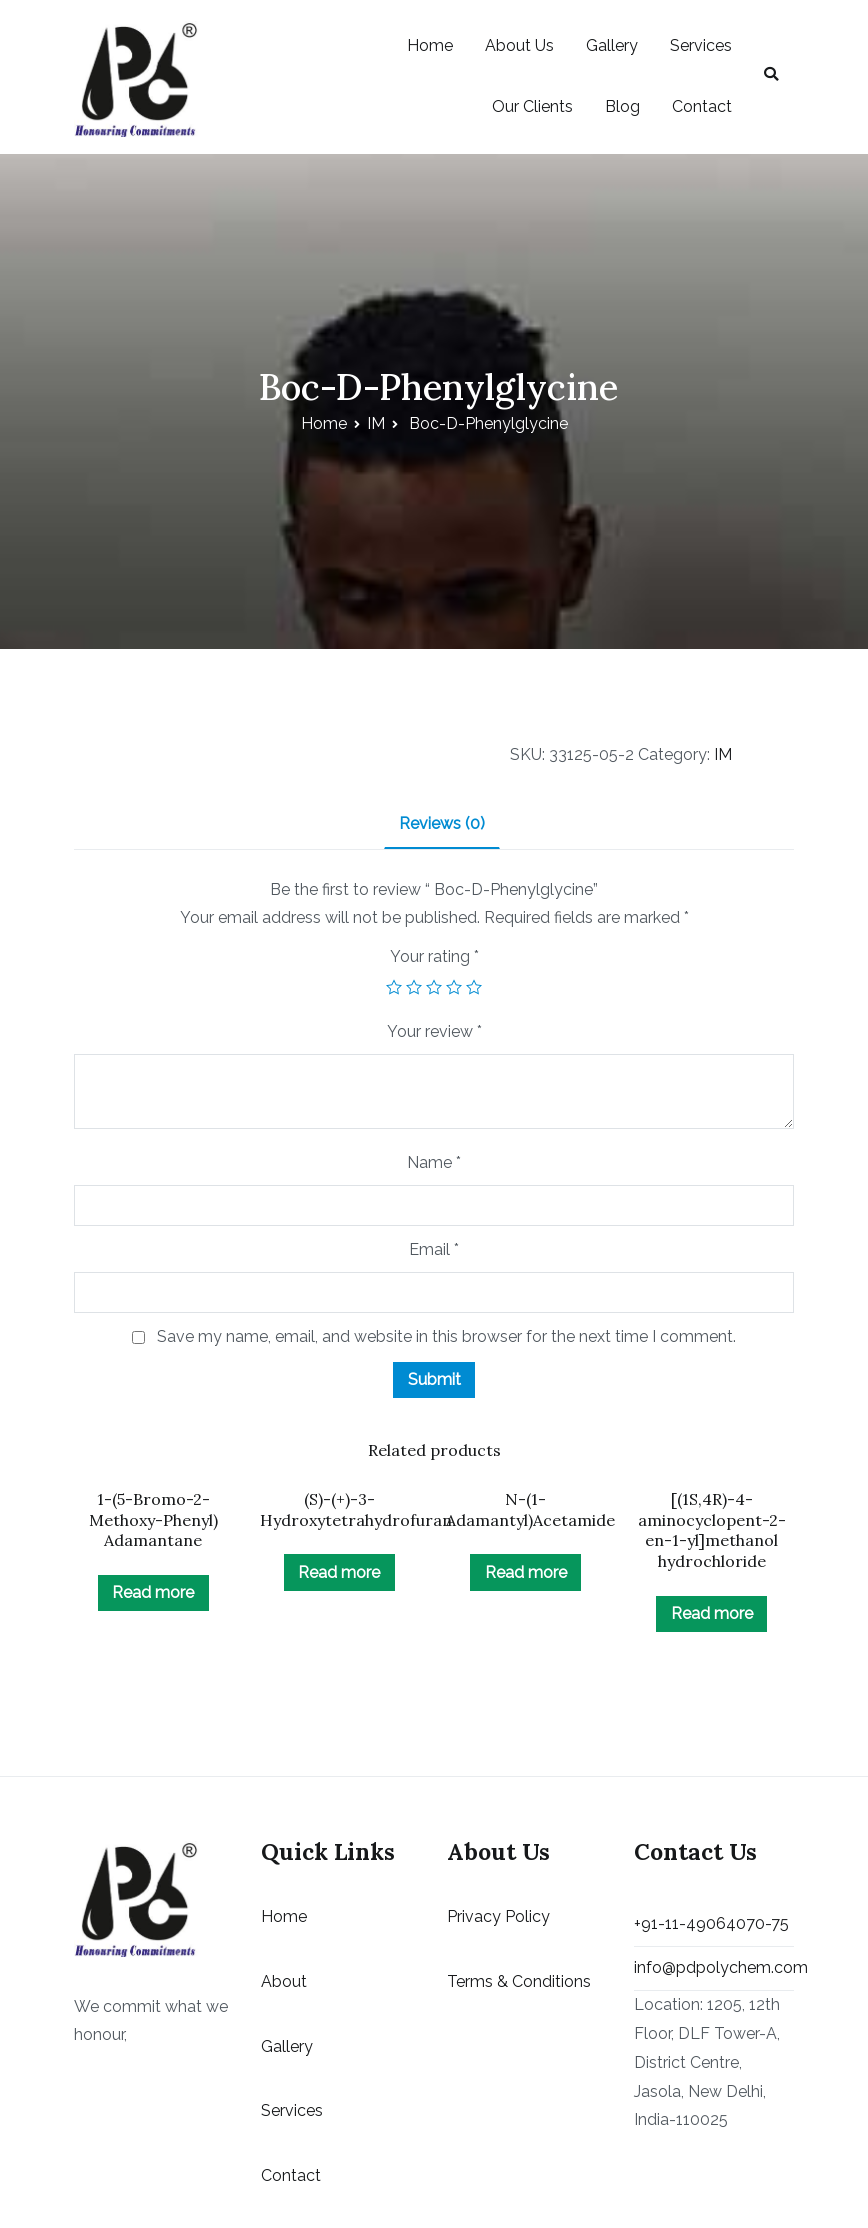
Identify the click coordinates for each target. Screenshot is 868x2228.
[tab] (442, 825)
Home (430, 45)
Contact (702, 106)
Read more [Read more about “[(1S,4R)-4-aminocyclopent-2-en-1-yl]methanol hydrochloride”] (712, 1613)
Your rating (434, 956)
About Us (519, 45)
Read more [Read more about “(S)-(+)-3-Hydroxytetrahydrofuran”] (339, 1572)
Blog (622, 106)
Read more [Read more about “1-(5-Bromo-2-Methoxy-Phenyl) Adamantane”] (153, 1592)
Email (434, 1249)
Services (701, 45)
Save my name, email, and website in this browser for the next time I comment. (446, 1336)
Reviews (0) (442, 823)
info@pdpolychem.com (714, 1967)
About (284, 1981)
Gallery (612, 45)
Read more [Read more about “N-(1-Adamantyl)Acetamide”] (526, 1572)
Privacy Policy (498, 1916)
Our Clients (532, 106)
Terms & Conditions (519, 1981)
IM (376, 423)
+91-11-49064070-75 (711, 1923)
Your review (434, 1031)
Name (434, 1162)
